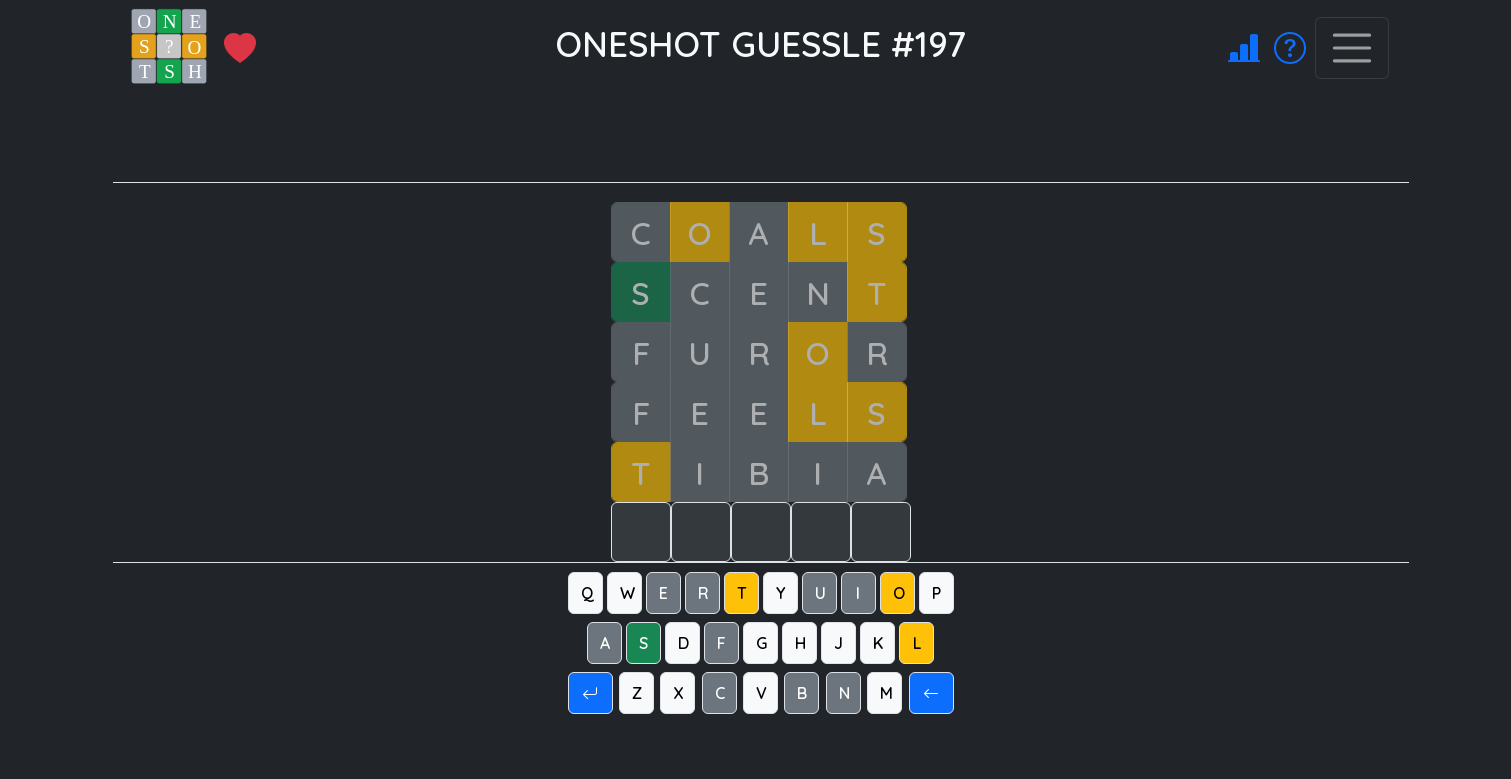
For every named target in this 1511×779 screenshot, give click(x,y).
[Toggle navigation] (1352, 48)
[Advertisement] (773, 137)
